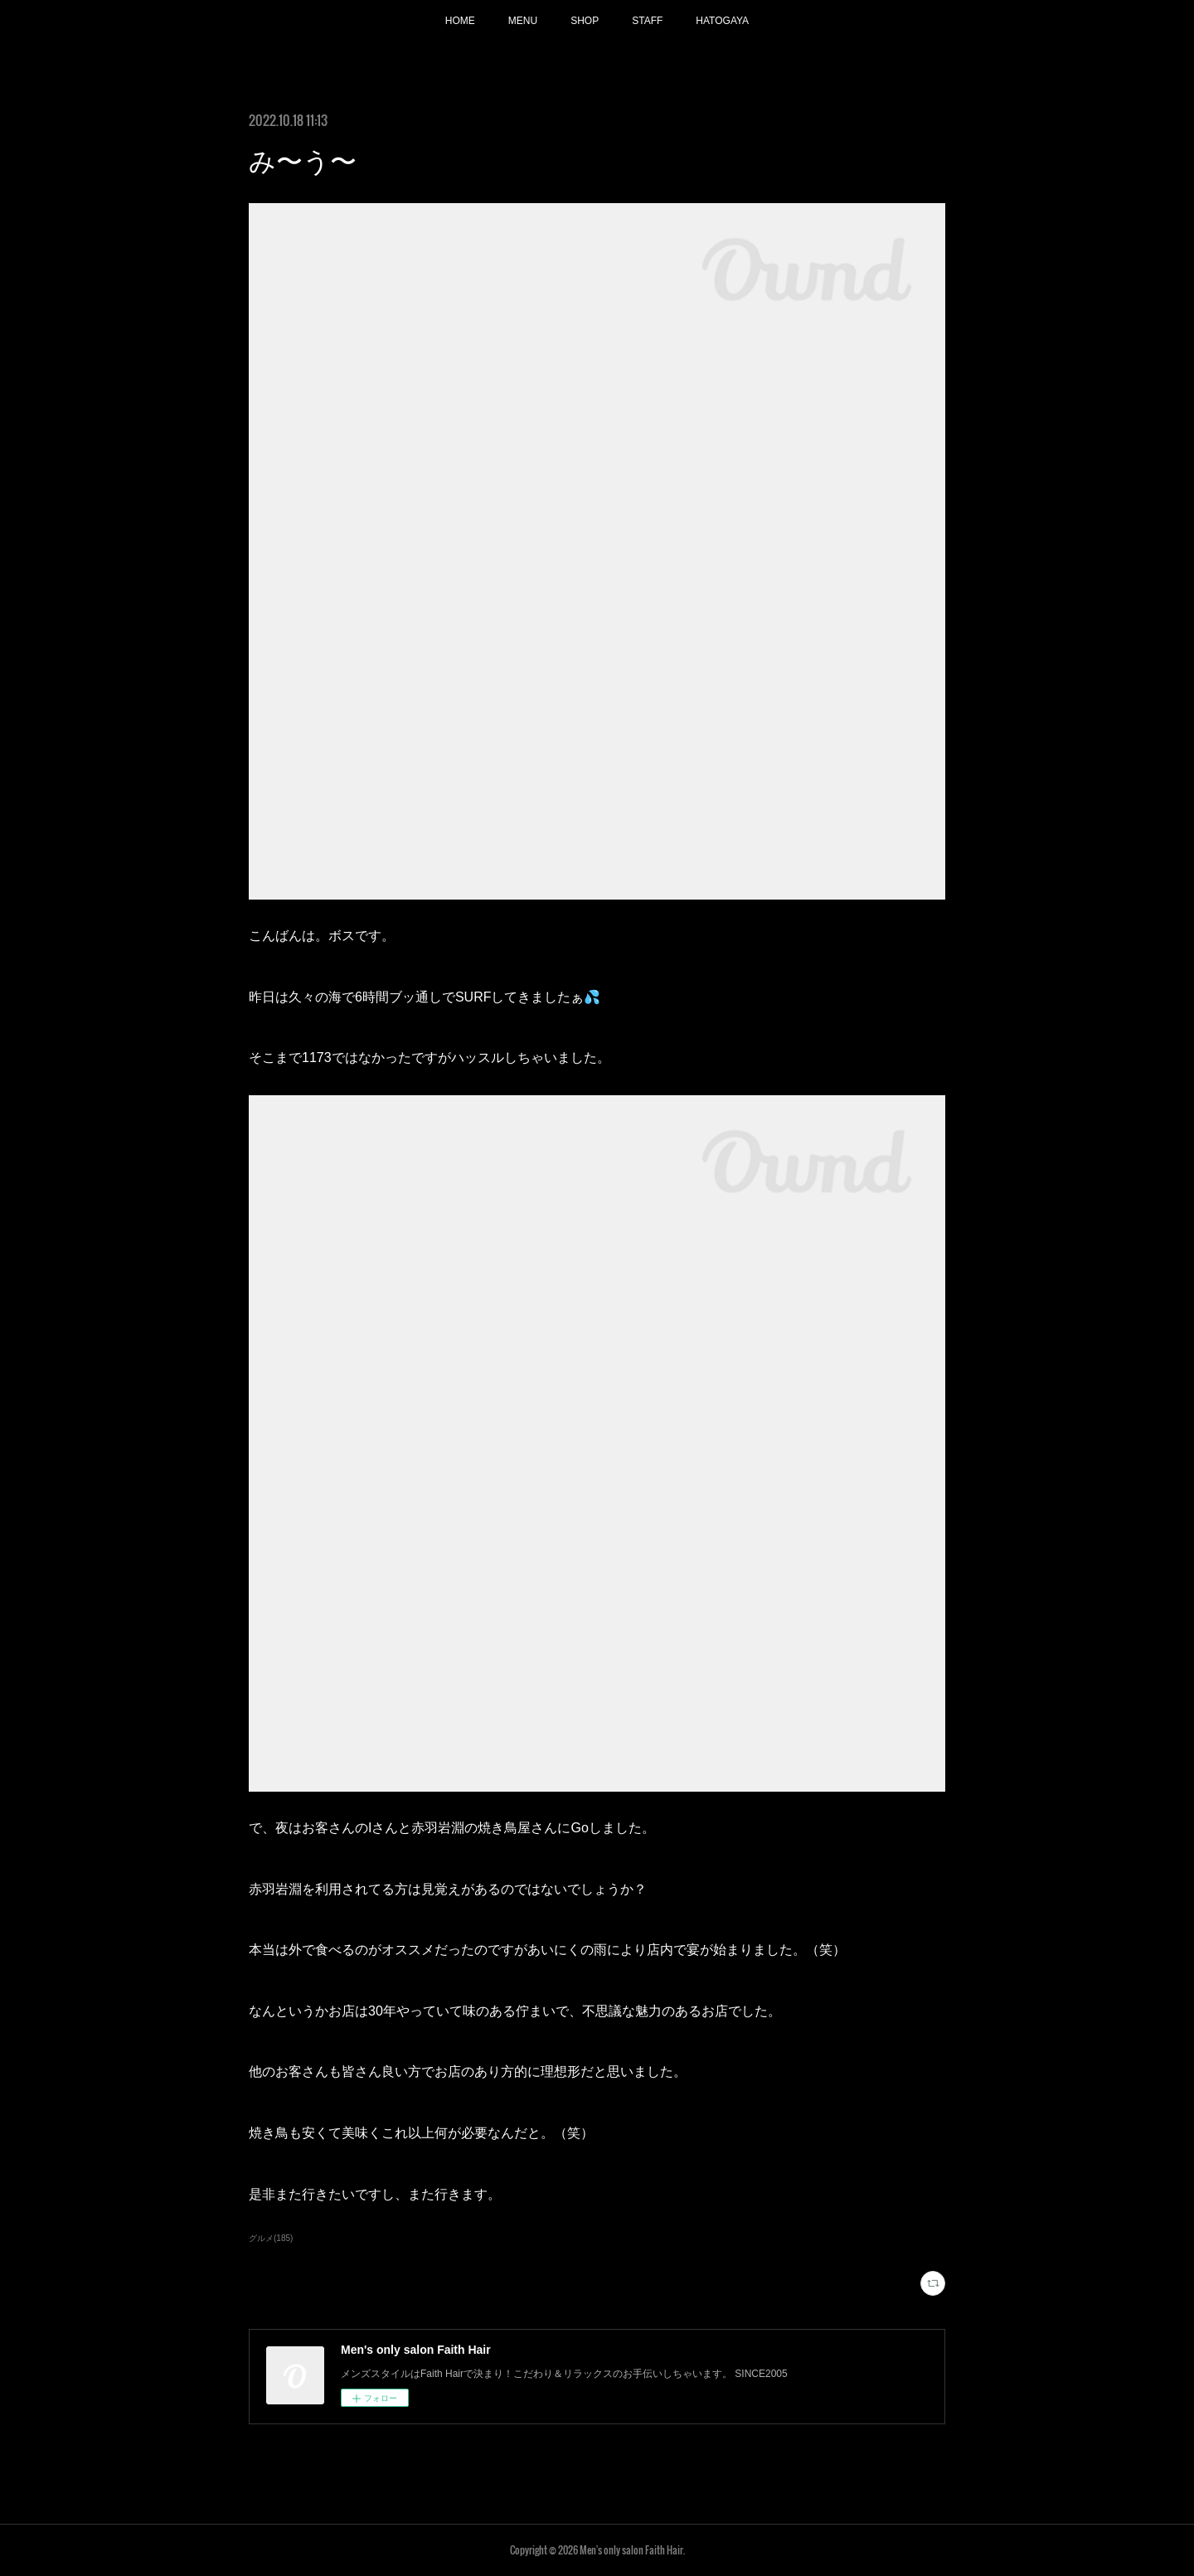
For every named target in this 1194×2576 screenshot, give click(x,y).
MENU (522, 21)
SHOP (584, 21)
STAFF (647, 21)
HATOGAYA (722, 21)
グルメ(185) (271, 2238)
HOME (460, 21)
